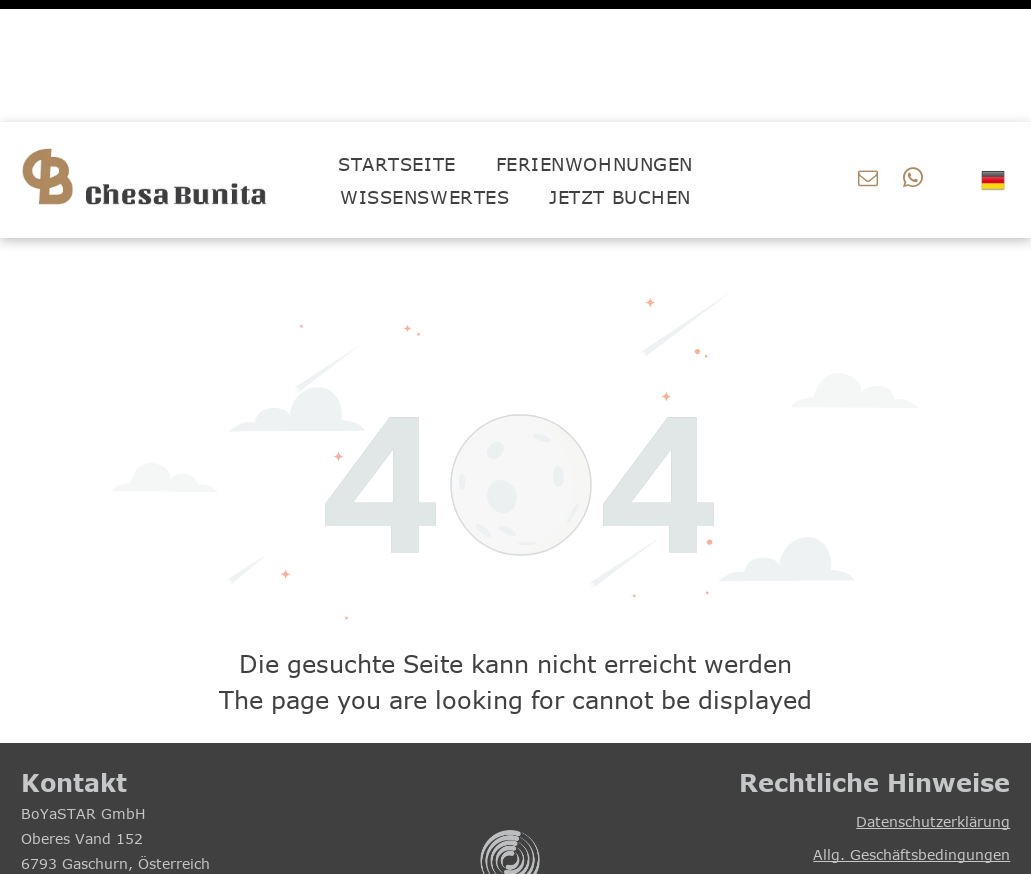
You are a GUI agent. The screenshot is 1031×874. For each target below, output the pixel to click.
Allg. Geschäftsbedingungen (911, 732)
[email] (868, 58)
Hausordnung (962, 765)
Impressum (970, 798)
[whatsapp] (913, 58)
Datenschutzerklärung (933, 699)
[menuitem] (396, 41)
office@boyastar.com (112, 791)
